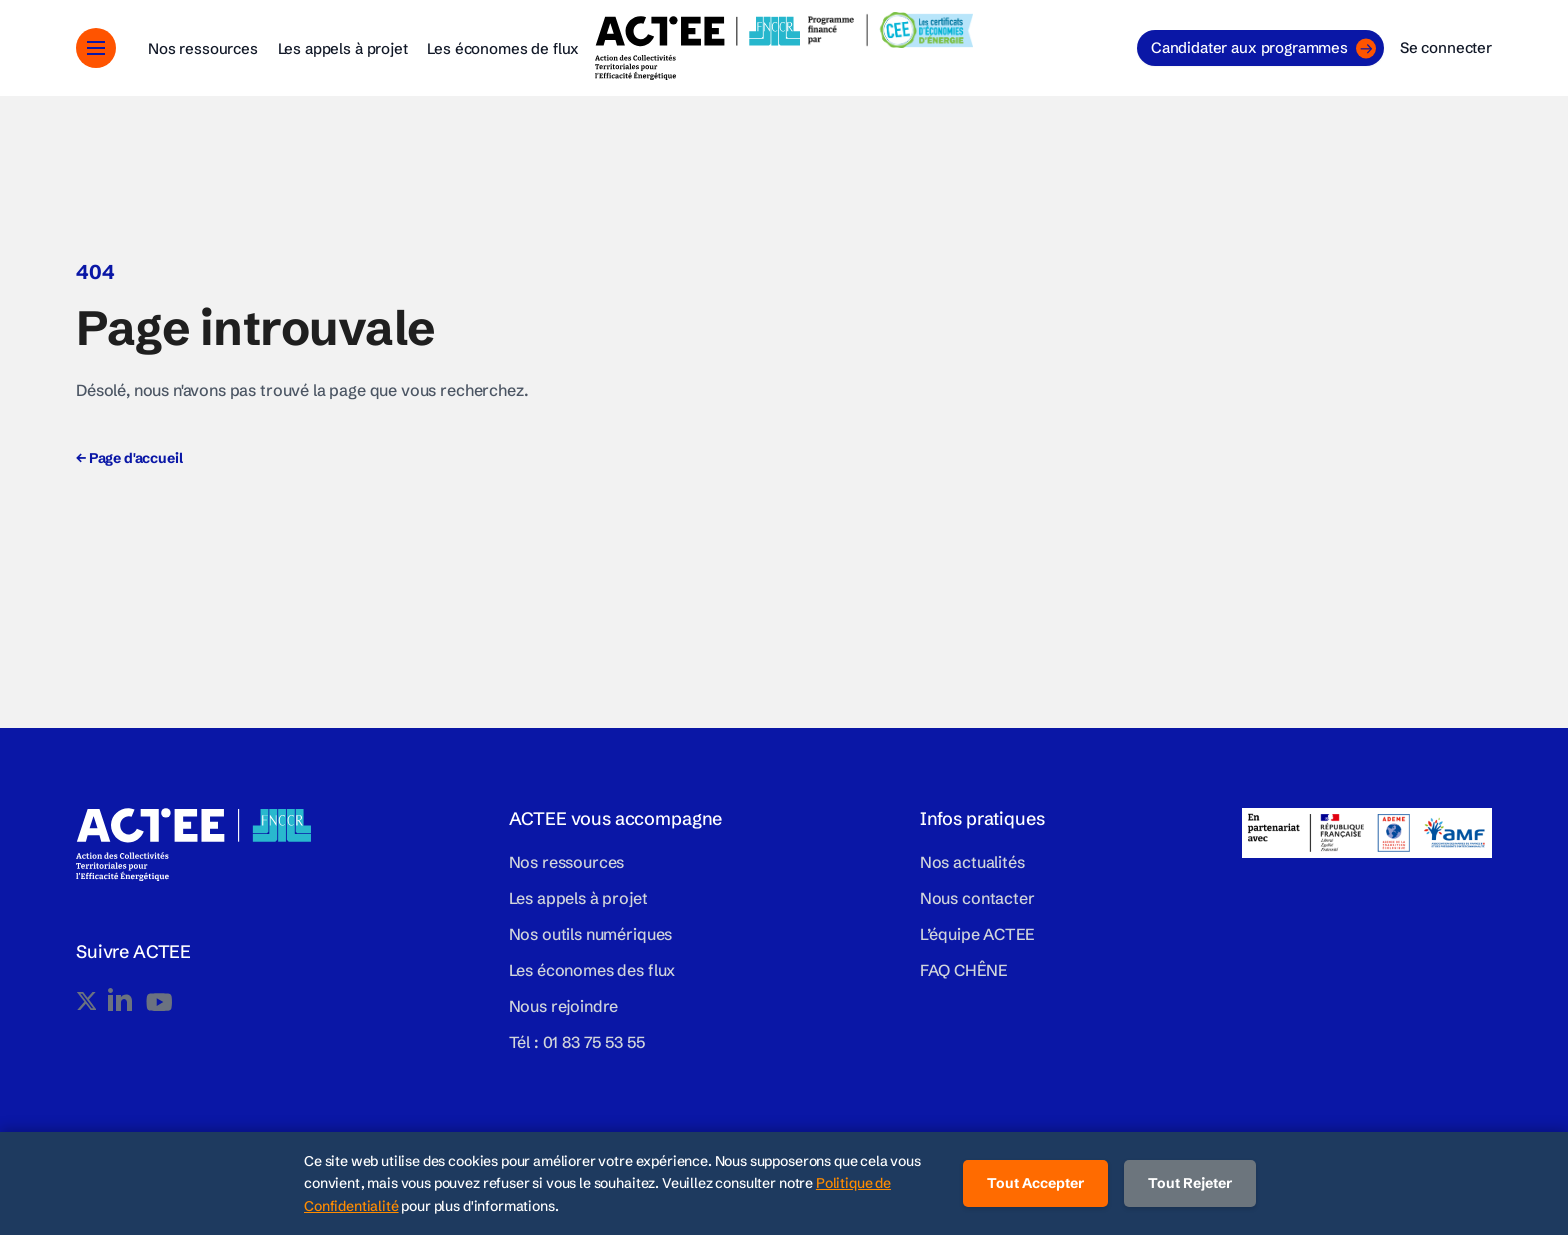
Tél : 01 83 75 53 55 (577, 1042)
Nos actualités (972, 862)
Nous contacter (977, 898)
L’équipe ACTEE (977, 934)
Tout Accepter (1035, 1183)
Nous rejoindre (564, 1006)
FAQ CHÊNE (963, 970)
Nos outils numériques (591, 934)
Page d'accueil (129, 458)
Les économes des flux (592, 970)
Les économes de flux (503, 48)
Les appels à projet (343, 48)
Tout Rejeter (1190, 1183)
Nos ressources (203, 48)
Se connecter (1446, 47)
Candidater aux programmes (1263, 48)
